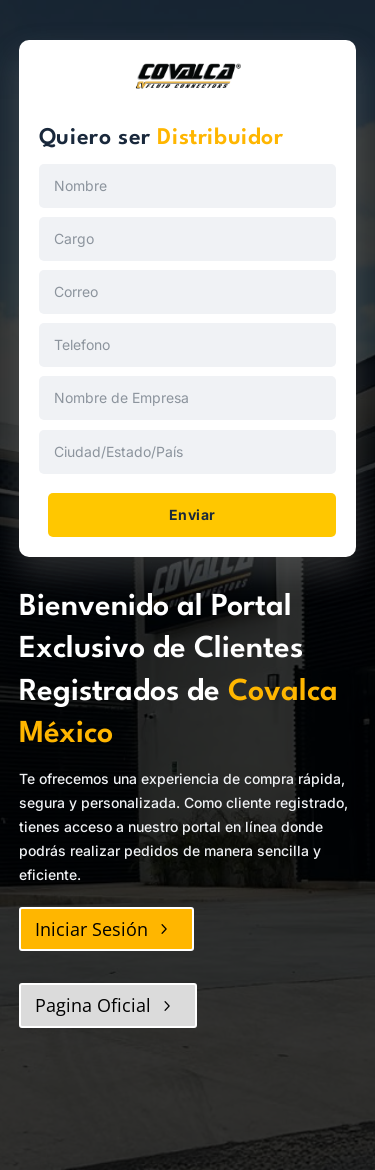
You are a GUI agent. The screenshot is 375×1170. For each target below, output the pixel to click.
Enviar (192, 514)
